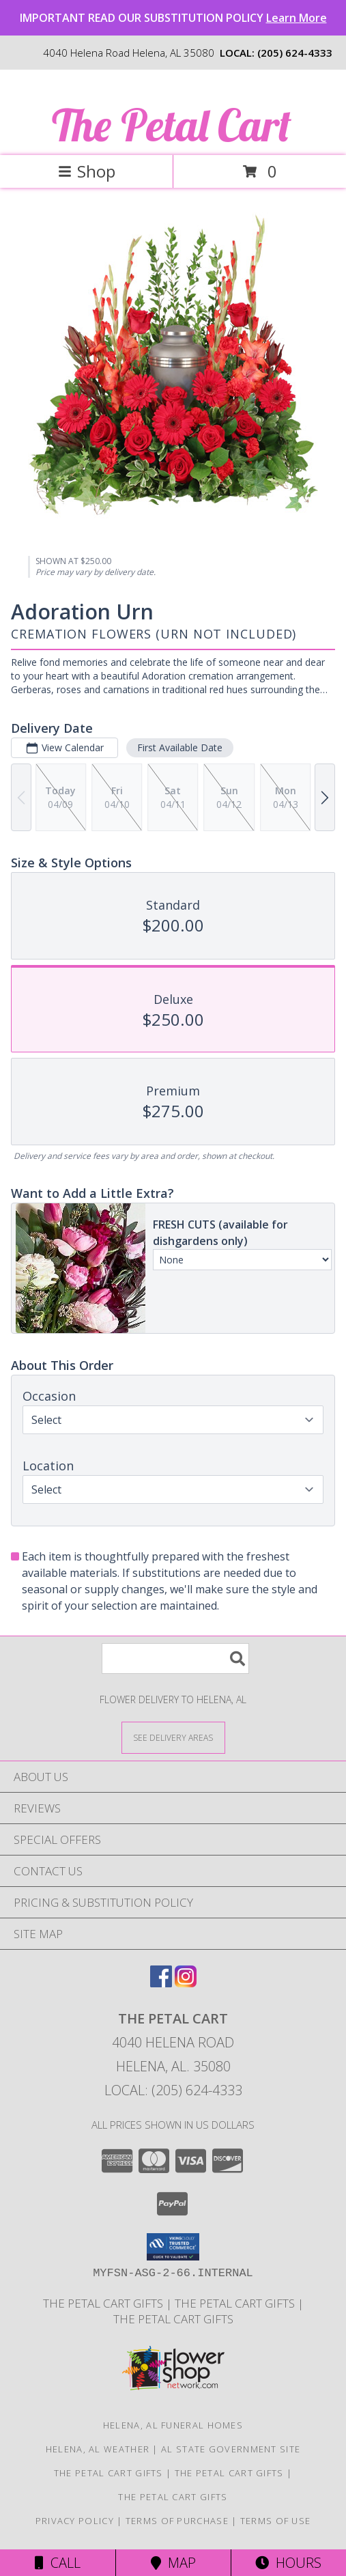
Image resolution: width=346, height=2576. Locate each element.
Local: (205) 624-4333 (173, 2090)
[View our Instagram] (186, 1983)
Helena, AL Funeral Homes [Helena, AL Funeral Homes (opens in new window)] (173, 2425)
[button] (173, 2246)
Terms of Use (275, 2521)
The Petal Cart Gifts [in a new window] (104, 2303)
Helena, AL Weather (97, 2449)
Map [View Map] (173, 2562)
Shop (86, 171)
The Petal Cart (171, 124)
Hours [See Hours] (288, 2562)
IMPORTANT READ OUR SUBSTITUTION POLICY (173, 17)
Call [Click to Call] (58, 2562)
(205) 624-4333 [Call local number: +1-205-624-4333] (294, 52)
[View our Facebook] (161, 1983)
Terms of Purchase (177, 2521)
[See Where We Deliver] (173, 1737)
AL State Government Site (230, 2449)
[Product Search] (175, 1658)
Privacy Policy (74, 2521)
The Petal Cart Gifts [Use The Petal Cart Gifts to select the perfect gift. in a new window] (236, 2303)
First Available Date (179, 747)
